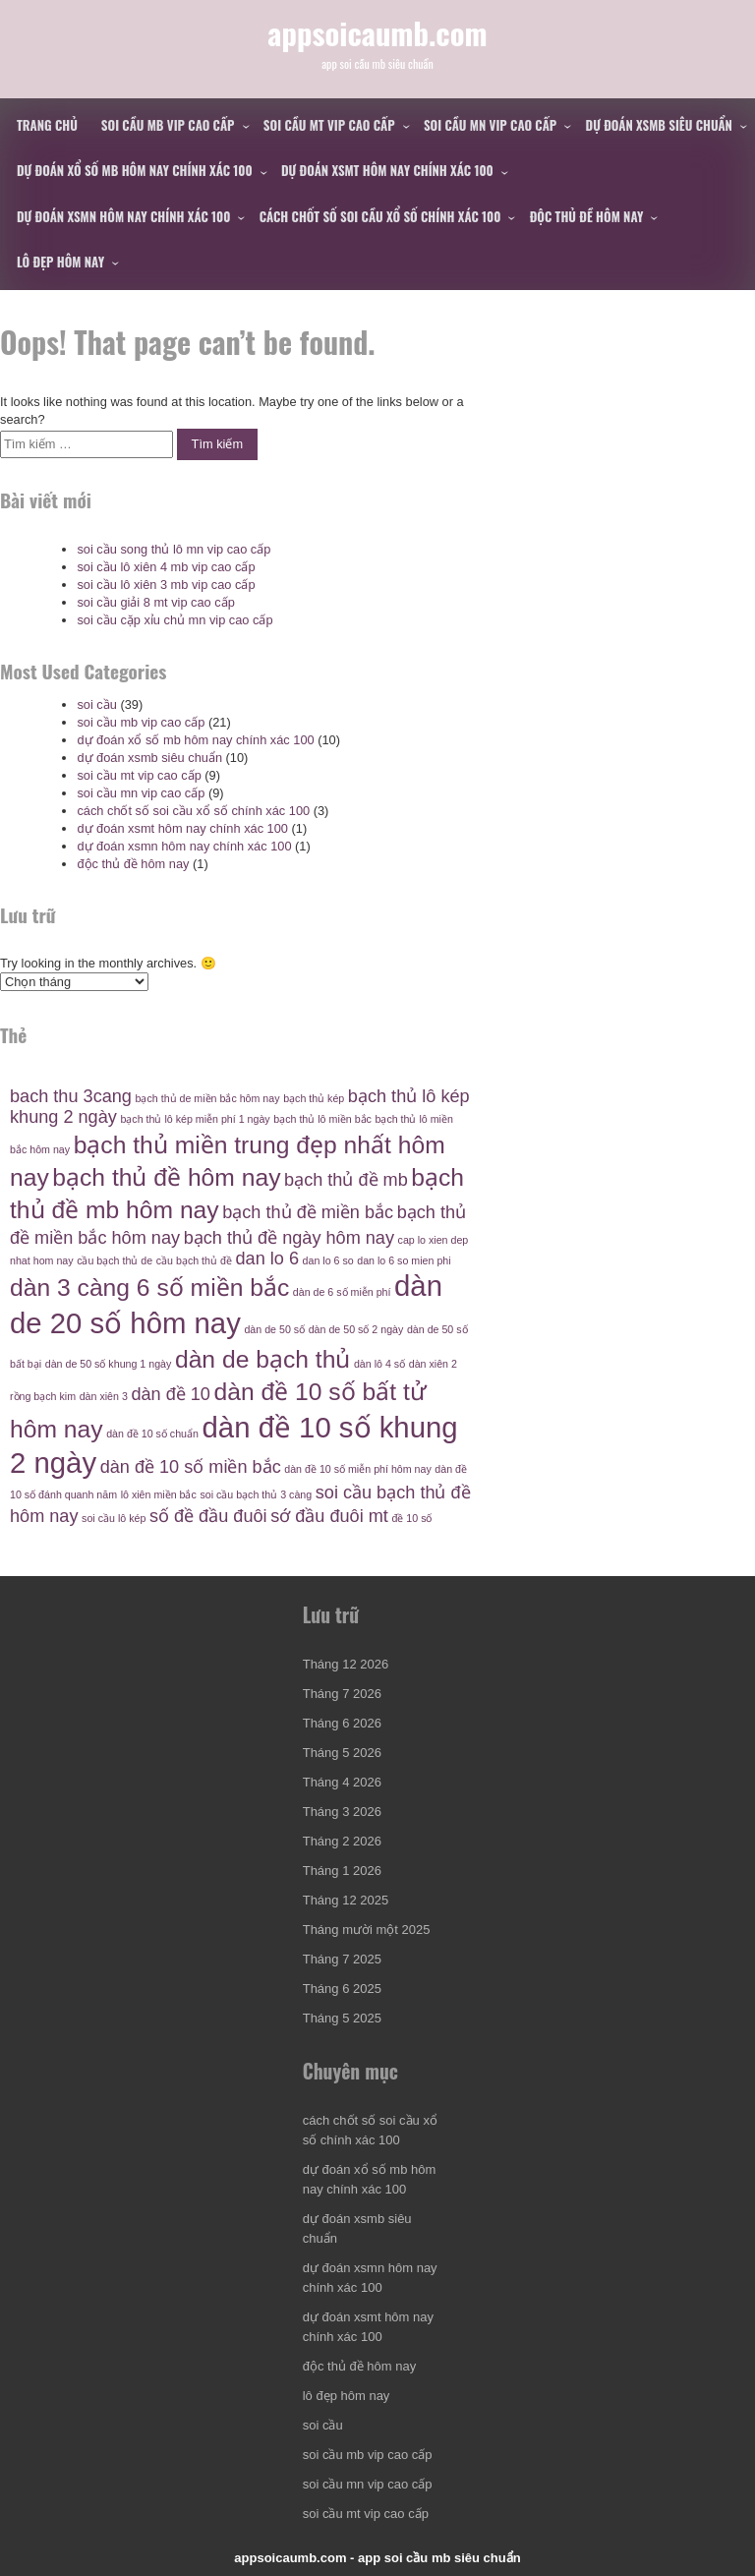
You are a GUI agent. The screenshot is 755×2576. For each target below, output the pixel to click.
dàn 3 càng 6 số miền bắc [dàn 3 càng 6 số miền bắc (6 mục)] (149, 1287)
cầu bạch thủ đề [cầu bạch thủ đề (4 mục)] (194, 1260)
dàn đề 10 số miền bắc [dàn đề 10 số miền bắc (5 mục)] (190, 1467)
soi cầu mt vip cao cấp (329, 125)
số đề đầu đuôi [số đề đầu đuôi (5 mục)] (208, 1516)
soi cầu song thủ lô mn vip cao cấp (173, 549)
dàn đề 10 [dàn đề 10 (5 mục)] (170, 1394)
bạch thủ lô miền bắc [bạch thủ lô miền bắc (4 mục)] (322, 1119)
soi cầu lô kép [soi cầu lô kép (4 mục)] (113, 1518)
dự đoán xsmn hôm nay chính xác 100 (123, 216)
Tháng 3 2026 (342, 1811)
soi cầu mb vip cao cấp (168, 125)
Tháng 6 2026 (342, 1723)
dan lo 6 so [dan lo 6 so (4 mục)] (328, 1260)
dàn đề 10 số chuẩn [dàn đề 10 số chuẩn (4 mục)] (152, 1433)
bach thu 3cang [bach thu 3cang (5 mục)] (71, 1096)
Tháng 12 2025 (345, 1900)
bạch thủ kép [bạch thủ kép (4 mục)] (313, 1098)
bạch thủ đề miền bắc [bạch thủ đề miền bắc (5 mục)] (307, 1212)
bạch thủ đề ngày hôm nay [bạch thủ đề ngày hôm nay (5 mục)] (289, 1238)
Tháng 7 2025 (342, 1959)
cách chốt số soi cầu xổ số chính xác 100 (380, 216)
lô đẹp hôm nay (60, 261)
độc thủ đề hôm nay (587, 216)
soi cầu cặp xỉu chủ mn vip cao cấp (174, 620)
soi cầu (96, 704)
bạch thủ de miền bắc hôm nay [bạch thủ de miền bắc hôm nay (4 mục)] (208, 1098)
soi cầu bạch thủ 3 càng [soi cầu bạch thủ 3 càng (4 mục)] (256, 1494)
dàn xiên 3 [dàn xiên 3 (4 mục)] (104, 1396)
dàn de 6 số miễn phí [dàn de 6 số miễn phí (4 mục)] (342, 1292)
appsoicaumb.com (377, 32)
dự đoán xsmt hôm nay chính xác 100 (387, 170)
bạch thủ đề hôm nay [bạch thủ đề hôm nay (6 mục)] (166, 1177)
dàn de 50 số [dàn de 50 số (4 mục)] (274, 1329)
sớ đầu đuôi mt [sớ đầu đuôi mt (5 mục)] (329, 1516)
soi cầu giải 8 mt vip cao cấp (155, 602)
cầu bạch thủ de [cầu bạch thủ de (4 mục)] (114, 1260)
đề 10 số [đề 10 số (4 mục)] (411, 1518)
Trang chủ (47, 125)
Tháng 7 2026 (342, 1693)
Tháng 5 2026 (342, 1752)
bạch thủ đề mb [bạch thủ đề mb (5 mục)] (346, 1180)
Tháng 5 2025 (342, 2018)
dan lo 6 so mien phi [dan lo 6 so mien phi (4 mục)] (403, 1260)
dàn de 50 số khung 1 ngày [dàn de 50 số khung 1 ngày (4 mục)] (108, 1364)
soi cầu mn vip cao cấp (490, 125)
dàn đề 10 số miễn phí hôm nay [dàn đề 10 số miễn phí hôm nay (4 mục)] (358, 1469)
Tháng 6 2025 (342, 1988)
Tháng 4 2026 (342, 1782)
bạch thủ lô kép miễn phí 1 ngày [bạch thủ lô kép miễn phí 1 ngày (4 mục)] (194, 1119)
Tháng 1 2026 (342, 1870)
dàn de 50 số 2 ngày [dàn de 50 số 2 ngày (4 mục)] (356, 1329)
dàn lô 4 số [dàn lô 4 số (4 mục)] (379, 1364)
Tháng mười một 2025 (367, 1929)
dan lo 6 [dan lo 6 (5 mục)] (267, 1258)
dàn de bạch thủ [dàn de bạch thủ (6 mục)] (262, 1359)
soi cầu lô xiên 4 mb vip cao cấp (166, 566)
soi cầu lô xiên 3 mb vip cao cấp (166, 584)
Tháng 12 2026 (345, 1664)
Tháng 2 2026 (342, 1841)
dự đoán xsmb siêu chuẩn (659, 125)
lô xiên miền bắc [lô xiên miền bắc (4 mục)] (159, 1494)
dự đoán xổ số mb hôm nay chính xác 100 (135, 170)
